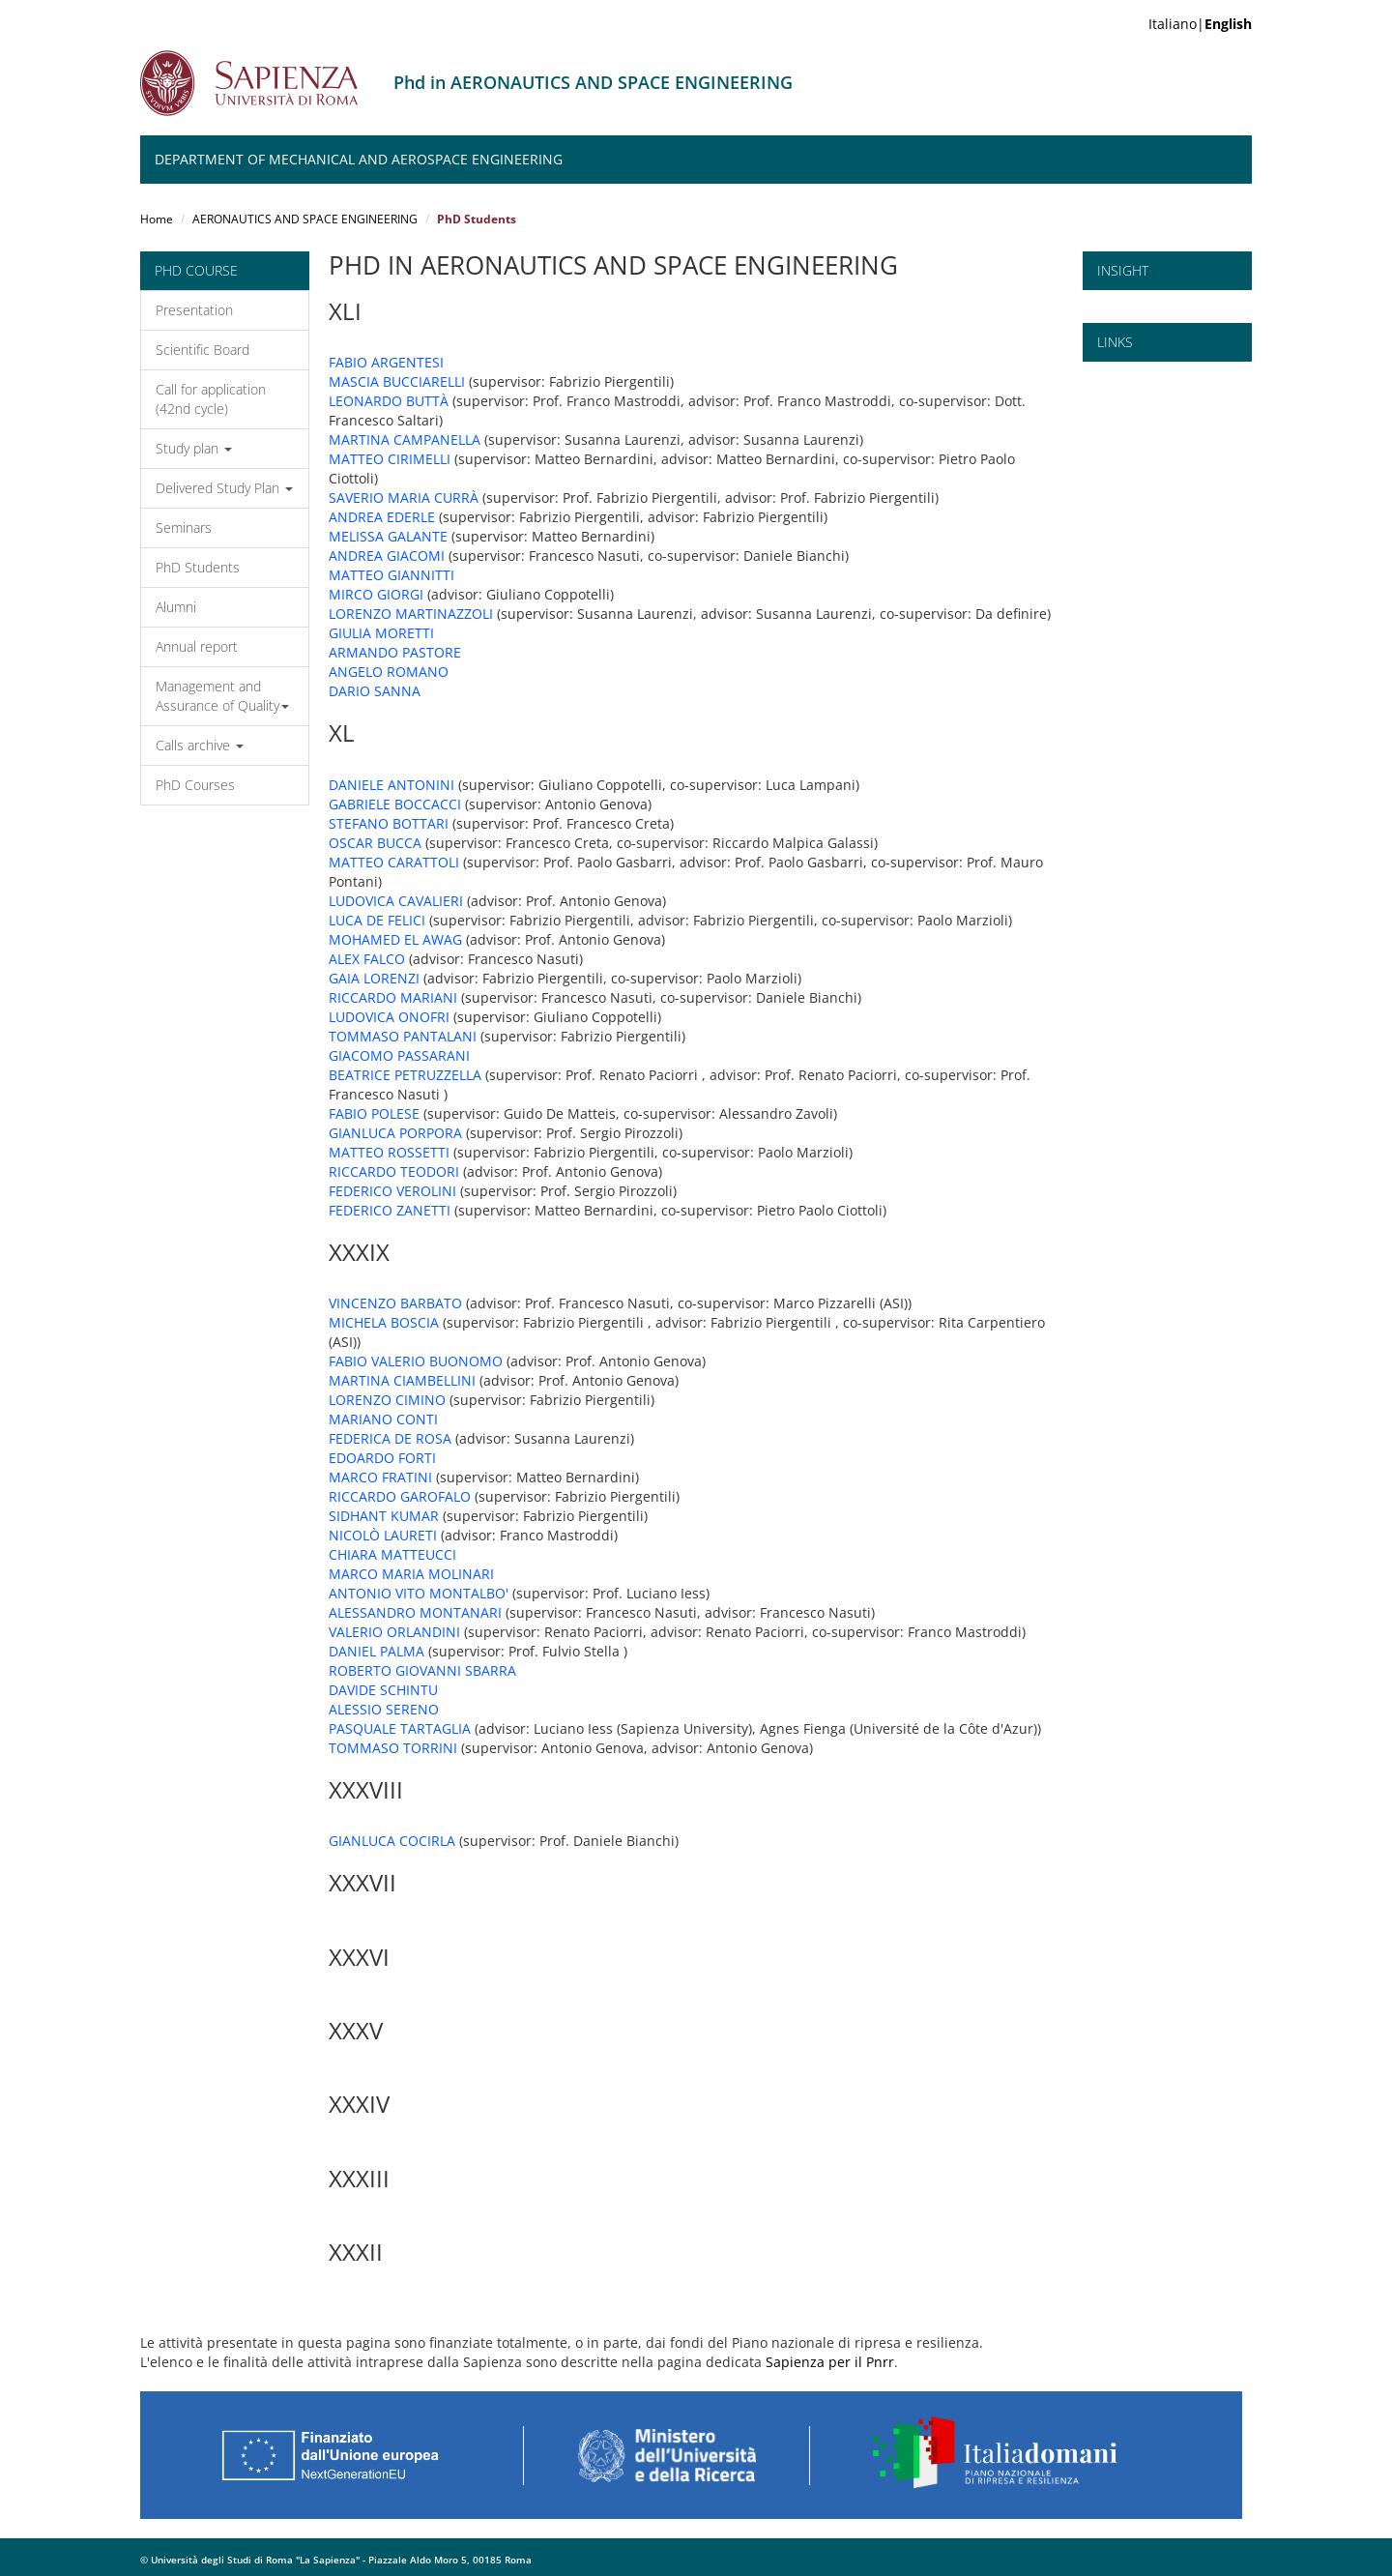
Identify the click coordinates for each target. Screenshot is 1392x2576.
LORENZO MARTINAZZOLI (411, 613)
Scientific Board (202, 349)
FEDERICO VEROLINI (392, 1191)
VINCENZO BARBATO (395, 1303)
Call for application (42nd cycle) (211, 399)
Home (156, 219)
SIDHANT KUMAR (384, 1516)
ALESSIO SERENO (384, 1709)
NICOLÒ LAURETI (383, 1535)
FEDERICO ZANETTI (389, 1210)
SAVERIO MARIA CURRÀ (403, 497)
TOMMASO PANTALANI (403, 1036)
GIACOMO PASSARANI (399, 1055)
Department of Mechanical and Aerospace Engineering (359, 159)
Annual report (197, 646)
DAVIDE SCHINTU (383, 1690)
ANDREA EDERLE (382, 517)
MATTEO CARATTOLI (394, 862)
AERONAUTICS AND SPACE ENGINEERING (305, 219)
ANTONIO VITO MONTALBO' (418, 1593)
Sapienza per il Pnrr (830, 2362)
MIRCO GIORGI (376, 594)
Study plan (194, 448)
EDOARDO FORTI (382, 1458)
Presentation (194, 310)
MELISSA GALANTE (388, 536)
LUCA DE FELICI (377, 920)
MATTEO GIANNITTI (391, 575)
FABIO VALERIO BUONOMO (416, 1361)
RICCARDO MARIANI (393, 997)
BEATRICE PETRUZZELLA (405, 1075)
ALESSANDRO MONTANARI (415, 1612)
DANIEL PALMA (376, 1651)
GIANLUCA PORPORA (395, 1133)
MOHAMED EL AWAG (395, 939)
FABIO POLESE (374, 1113)
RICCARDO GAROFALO (400, 1496)
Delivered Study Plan (224, 488)
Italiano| (1200, 24)
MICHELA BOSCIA (384, 1322)
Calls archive (200, 745)
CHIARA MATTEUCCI (392, 1554)
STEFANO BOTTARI (389, 823)
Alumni (176, 607)
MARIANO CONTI (383, 1419)
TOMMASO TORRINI (393, 1748)
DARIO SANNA (374, 691)
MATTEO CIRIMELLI (389, 459)
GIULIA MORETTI (381, 633)
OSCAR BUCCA (375, 843)
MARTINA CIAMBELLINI (402, 1380)
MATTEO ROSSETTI (389, 1152)
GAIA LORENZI (374, 978)
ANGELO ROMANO (389, 671)
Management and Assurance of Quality (222, 696)
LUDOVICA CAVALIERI (396, 901)
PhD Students (198, 567)
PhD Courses (195, 785)
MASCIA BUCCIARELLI (397, 381)
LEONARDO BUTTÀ (389, 401)
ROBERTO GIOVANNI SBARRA (422, 1670)
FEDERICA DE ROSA (390, 1438)
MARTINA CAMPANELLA (404, 439)
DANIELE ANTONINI (391, 785)
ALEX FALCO (367, 959)
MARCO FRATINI (380, 1477)
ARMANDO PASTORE (395, 652)
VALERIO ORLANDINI (394, 1632)
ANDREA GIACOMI (387, 555)
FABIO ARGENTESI (386, 362)
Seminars (184, 527)
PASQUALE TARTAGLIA (400, 1728)
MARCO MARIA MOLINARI (411, 1574)
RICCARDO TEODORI (394, 1171)
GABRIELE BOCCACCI (395, 804)
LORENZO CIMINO (387, 1399)
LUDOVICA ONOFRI (389, 1017)
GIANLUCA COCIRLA (392, 1840)
